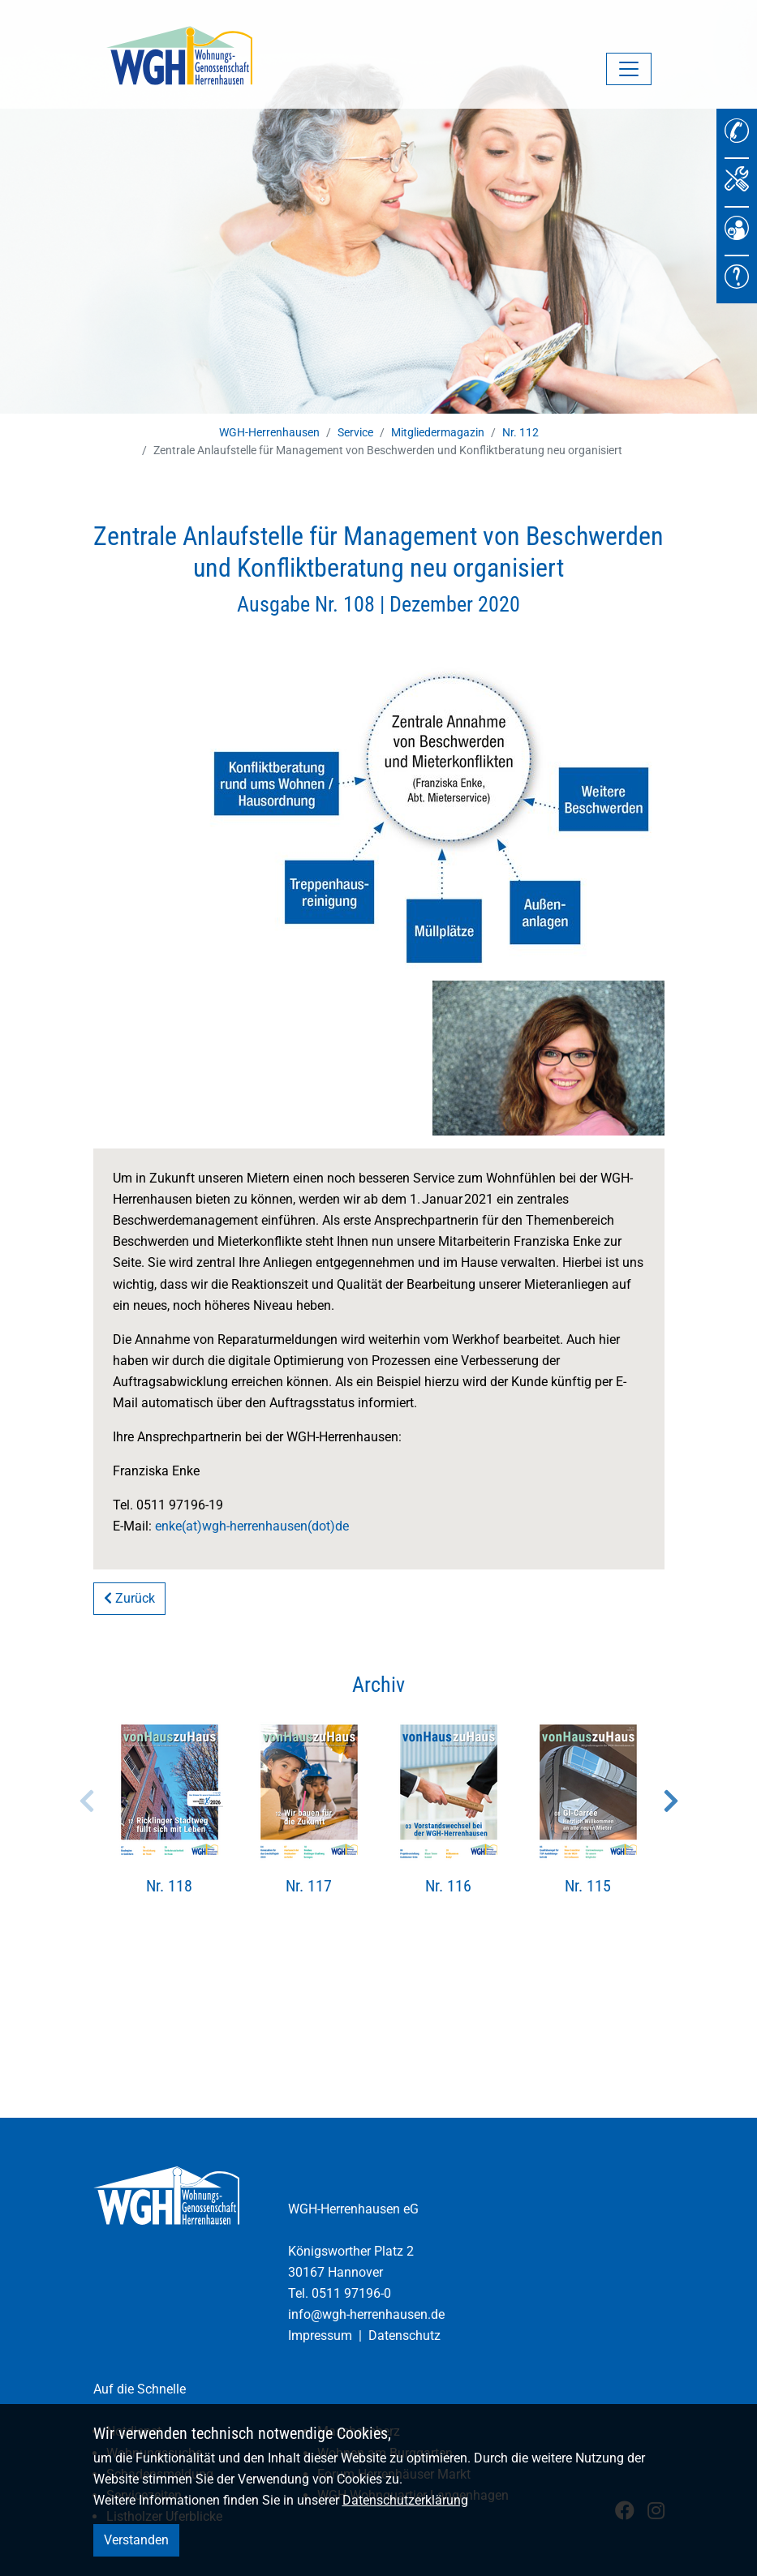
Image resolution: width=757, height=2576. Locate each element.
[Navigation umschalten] (629, 69)
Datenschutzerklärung (405, 2500)
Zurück (129, 1598)
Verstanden (136, 2540)
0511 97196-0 (351, 2293)
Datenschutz (404, 2335)
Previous (87, 1801)
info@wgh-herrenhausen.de (366, 2314)
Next (671, 1801)
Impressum (320, 2335)
